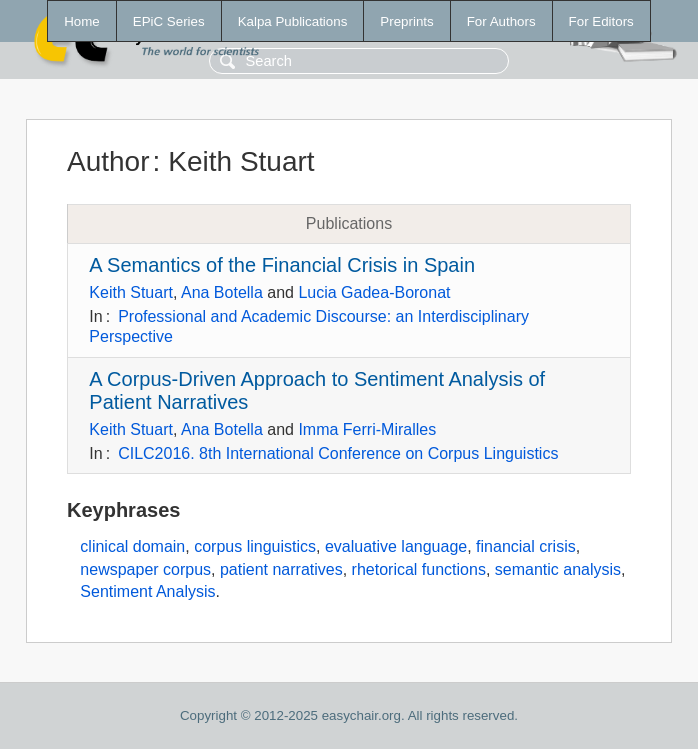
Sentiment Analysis (147, 591)
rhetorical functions (419, 569)
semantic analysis (558, 569)
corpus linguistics (255, 546)
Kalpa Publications (293, 21)
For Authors (501, 21)
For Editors (601, 21)
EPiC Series (169, 21)
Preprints (406, 21)
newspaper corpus (145, 569)
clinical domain (132, 546)
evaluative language (396, 546)
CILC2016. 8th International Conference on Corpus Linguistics (338, 453)
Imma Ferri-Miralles (367, 429)
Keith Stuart (131, 292)
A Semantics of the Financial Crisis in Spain (282, 265)
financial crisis (526, 546)
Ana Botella (222, 292)
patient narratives (281, 569)
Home (82, 21)
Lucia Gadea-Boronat (374, 292)
